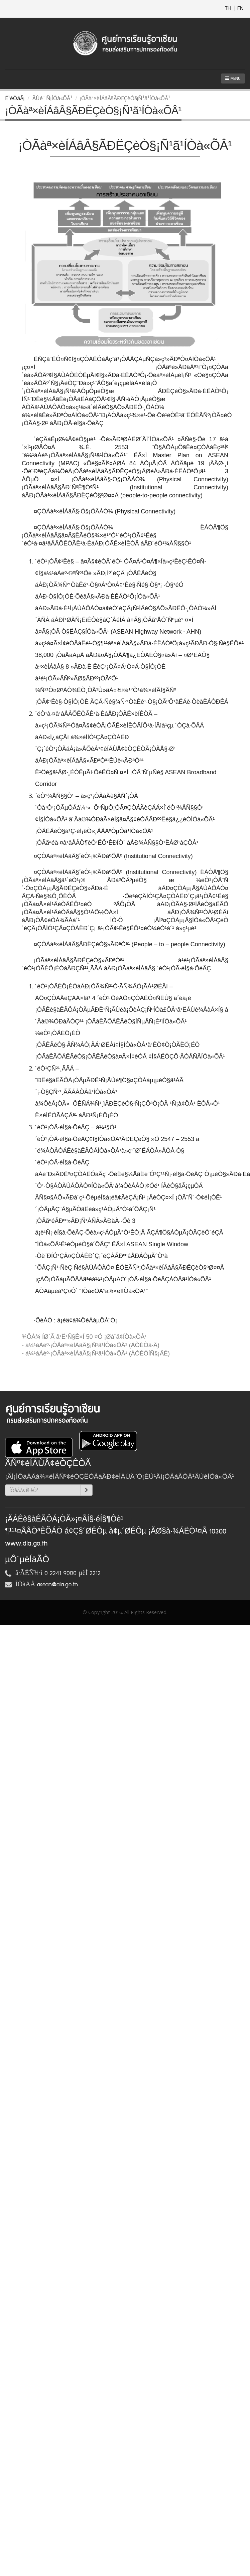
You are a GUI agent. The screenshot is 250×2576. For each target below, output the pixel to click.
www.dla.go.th (26, 1543)
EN (240, 8)
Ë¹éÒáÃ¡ (14, 98)
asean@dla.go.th (57, 1585)
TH (229, 8)
